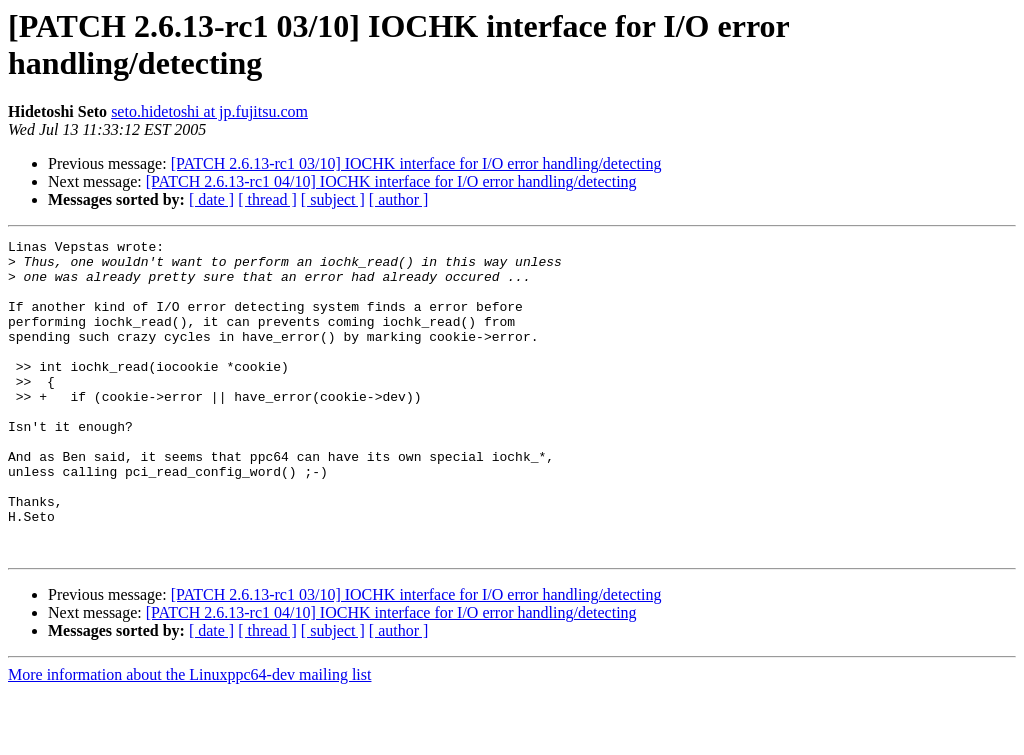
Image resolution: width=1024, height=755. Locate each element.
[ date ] (211, 199)
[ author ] (399, 199)
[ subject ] (333, 199)
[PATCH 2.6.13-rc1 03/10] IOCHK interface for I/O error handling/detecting (416, 163)
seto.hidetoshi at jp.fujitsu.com (209, 111)
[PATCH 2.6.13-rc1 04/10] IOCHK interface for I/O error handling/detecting (391, 181)
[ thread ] (267, 199)
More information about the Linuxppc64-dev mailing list (189, 737)
